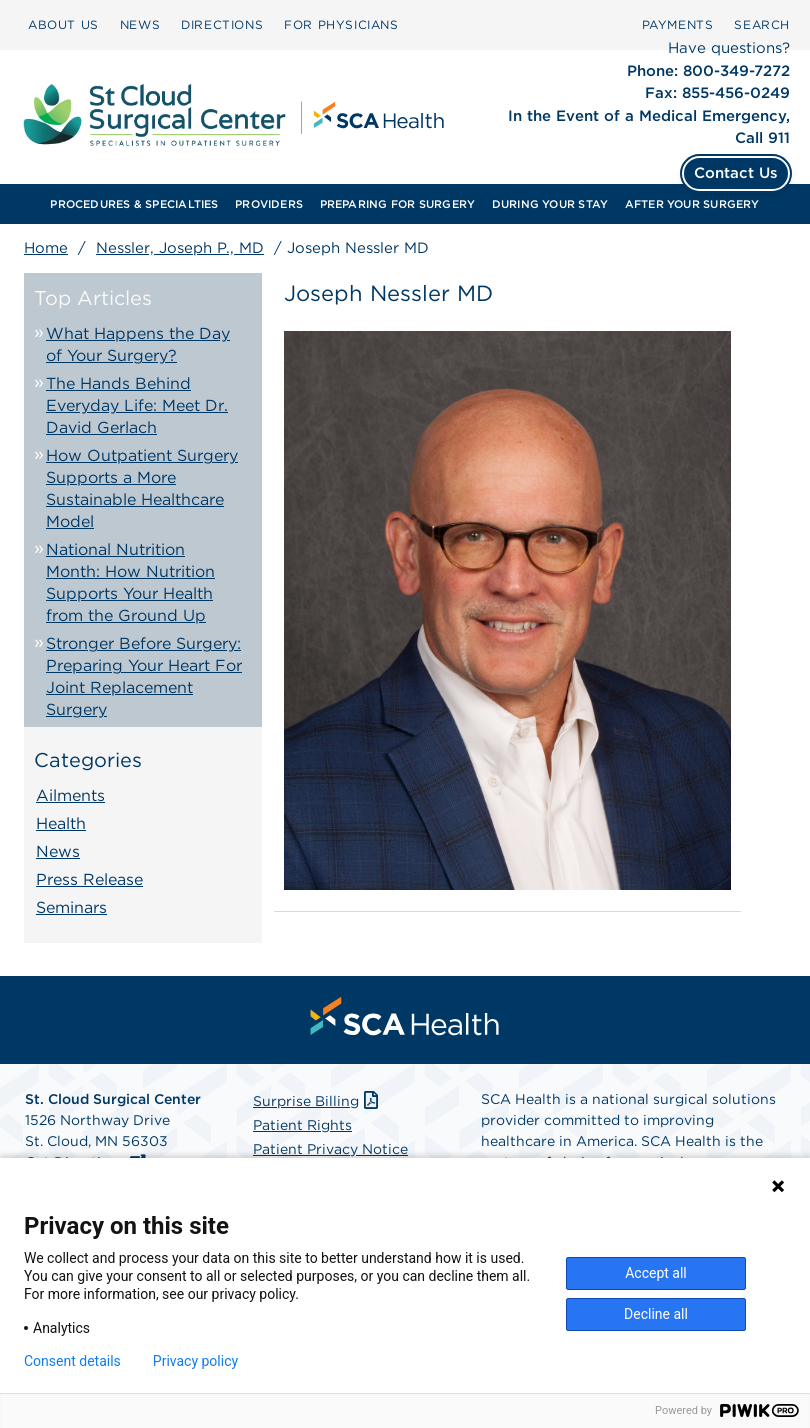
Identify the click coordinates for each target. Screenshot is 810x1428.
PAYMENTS (678, 24)
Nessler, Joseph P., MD (180, 248)
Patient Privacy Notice (330, 1149)
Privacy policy (195, 1361)
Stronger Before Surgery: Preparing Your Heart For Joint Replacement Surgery (144, 676)
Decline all (656, 1314)
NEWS (140, 24)
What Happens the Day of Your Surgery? (138, 344)
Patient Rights (302, 1125)
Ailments (70, 795)
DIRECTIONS (222, 24)
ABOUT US (63, 24)
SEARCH (762, 24)
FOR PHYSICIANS (341, 24)
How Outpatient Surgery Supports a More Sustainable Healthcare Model (142, 488)
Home (46, 248)
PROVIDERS (269, 204)
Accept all (656, 1273)
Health (61, 823)
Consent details (72, 1361)
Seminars (71, 907)
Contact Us (736, 173)
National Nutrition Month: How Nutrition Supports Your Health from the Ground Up (130, 582)
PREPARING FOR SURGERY (398, 204)
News (58, 851)
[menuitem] (63, 25)
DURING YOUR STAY (550, 204)
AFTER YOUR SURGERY (692, 204)
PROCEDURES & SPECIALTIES (134, 204)
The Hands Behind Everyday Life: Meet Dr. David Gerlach (137, 405)
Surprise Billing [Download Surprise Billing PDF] (317, 1101)
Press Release (89, 879)
